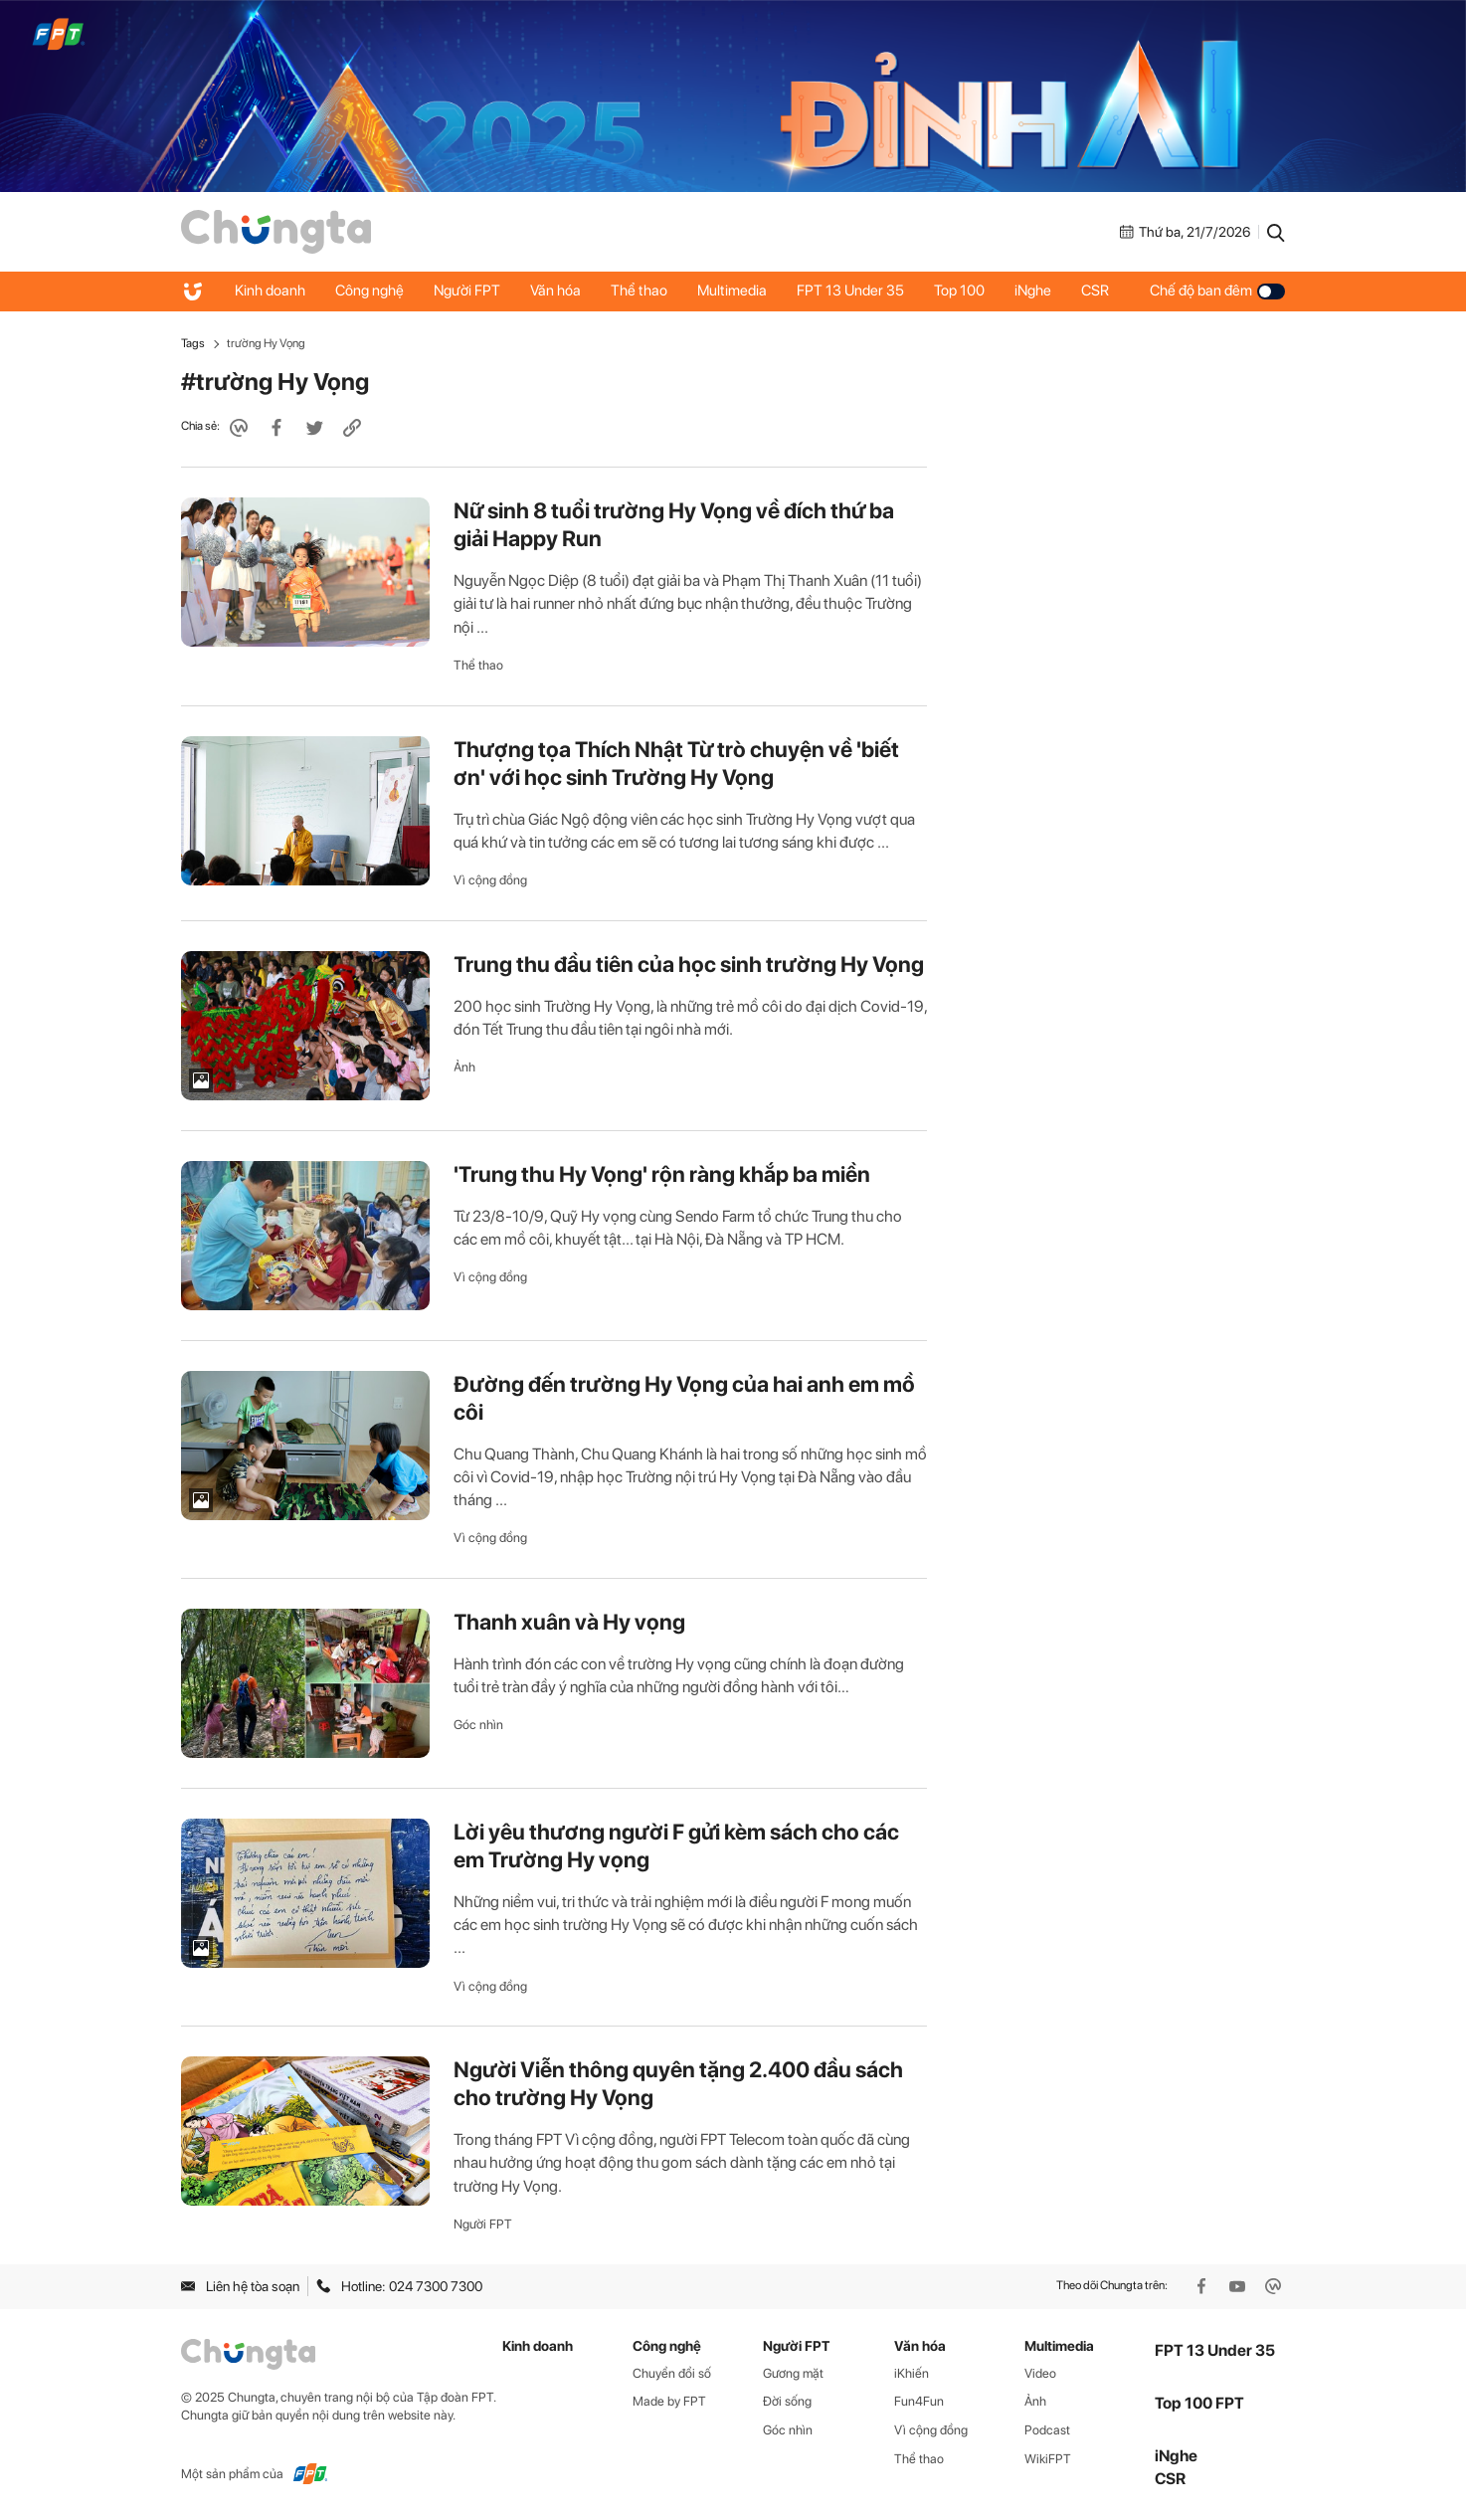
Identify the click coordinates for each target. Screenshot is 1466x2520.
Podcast (1047, 2430)
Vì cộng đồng (490, 879)
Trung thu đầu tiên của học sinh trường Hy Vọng (689, 964)
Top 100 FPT (1199, 2403)
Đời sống (787, 2401)
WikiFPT (1047, 2458)
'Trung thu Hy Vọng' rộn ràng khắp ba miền (662, 1174)
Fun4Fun (919, 2401)
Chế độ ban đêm (1217, 290)
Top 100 (959, 290)
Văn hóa (555, 290)
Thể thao (639, 290)
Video (1040, 2373)
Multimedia (732, 290)
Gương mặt (793, 2373)
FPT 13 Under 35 (850, 290)
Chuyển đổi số (672, 2373)
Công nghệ (369, 290)
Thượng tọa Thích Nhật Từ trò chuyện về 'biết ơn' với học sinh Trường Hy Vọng (676, 763)
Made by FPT (669, 2401)
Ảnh (464, 1067)
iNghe (1032, 290)
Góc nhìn (478, 1724)
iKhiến (911, 2373)
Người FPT (467, 290)
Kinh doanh (270, 290)
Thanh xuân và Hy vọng (569, 1622)
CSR (1095, 290)
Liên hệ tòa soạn (240, 2286)
